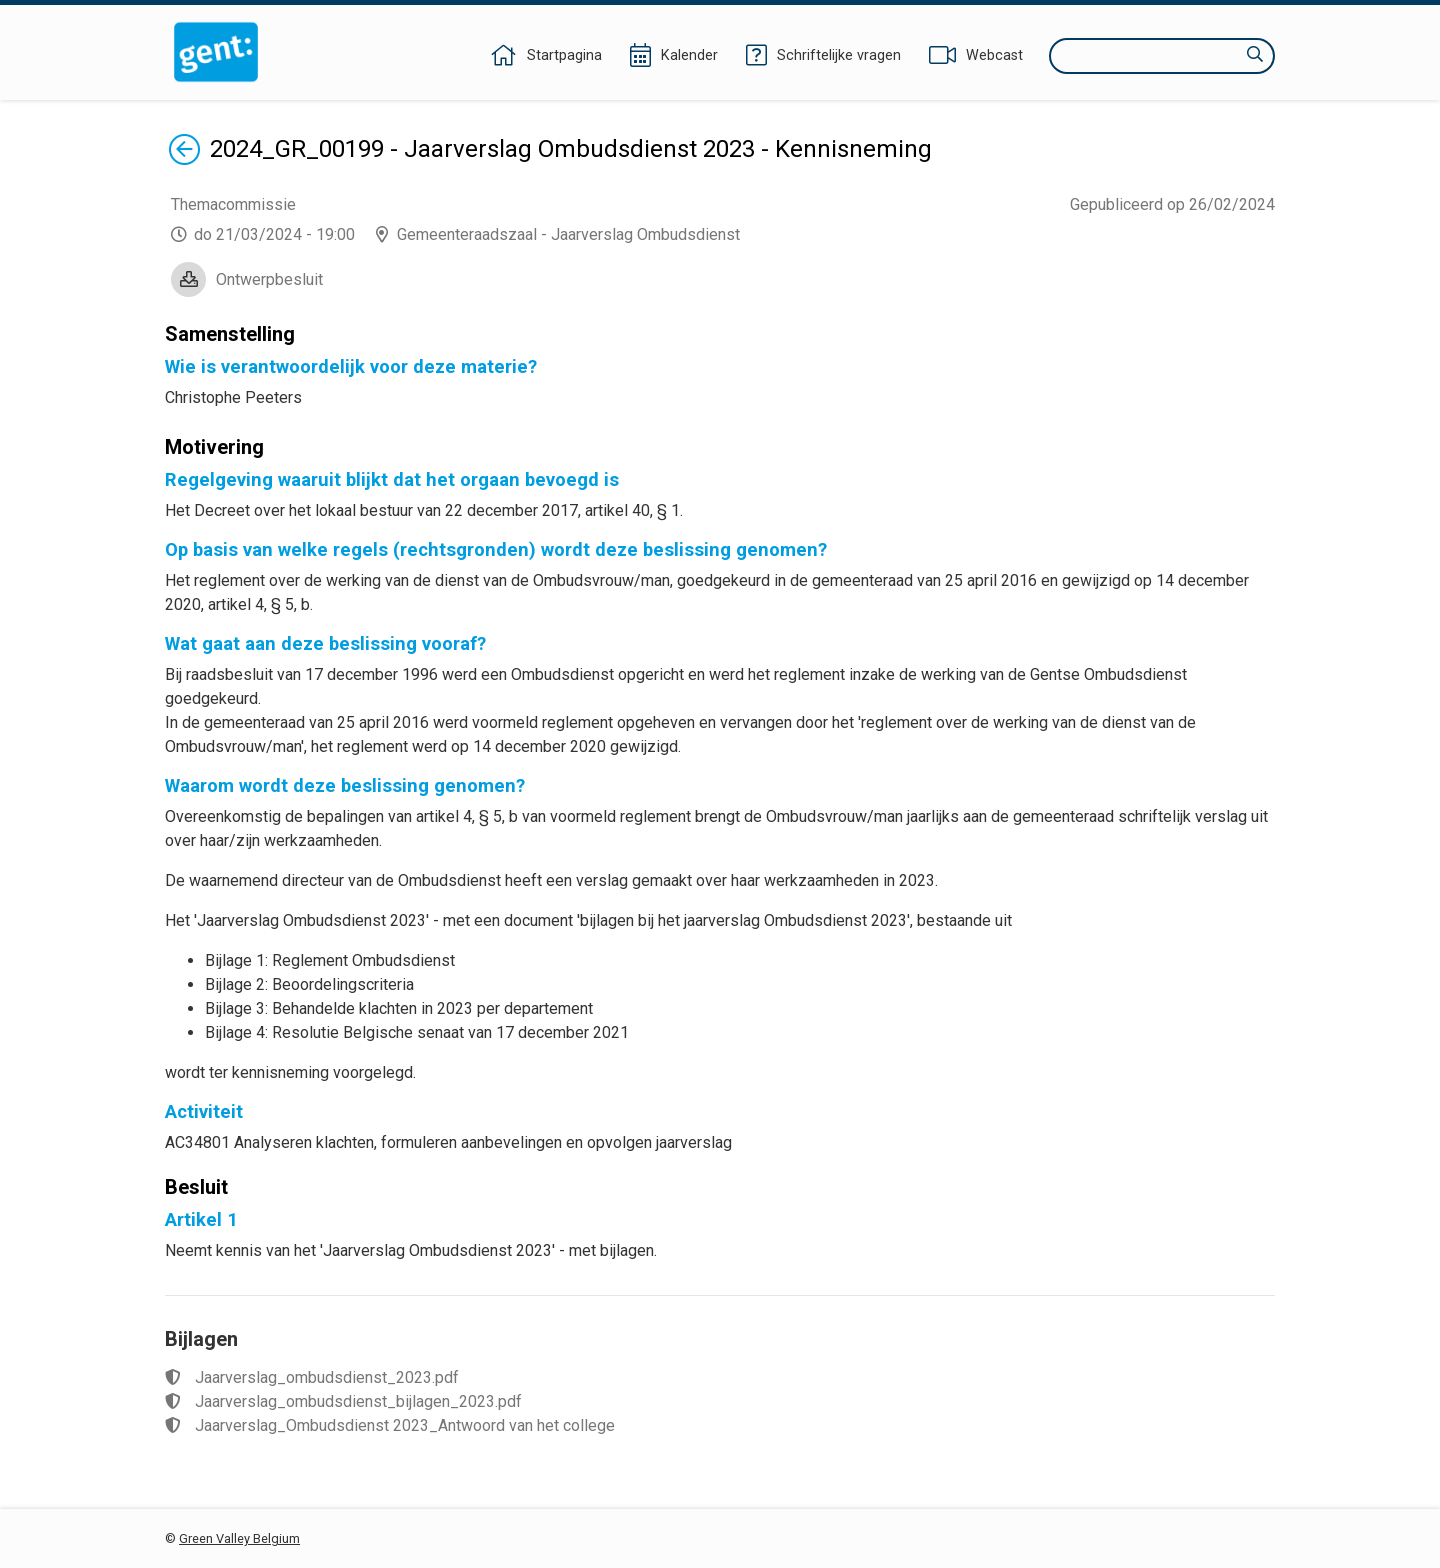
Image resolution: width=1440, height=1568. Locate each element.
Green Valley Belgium (239, 1538)
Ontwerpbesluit (269, 279)
